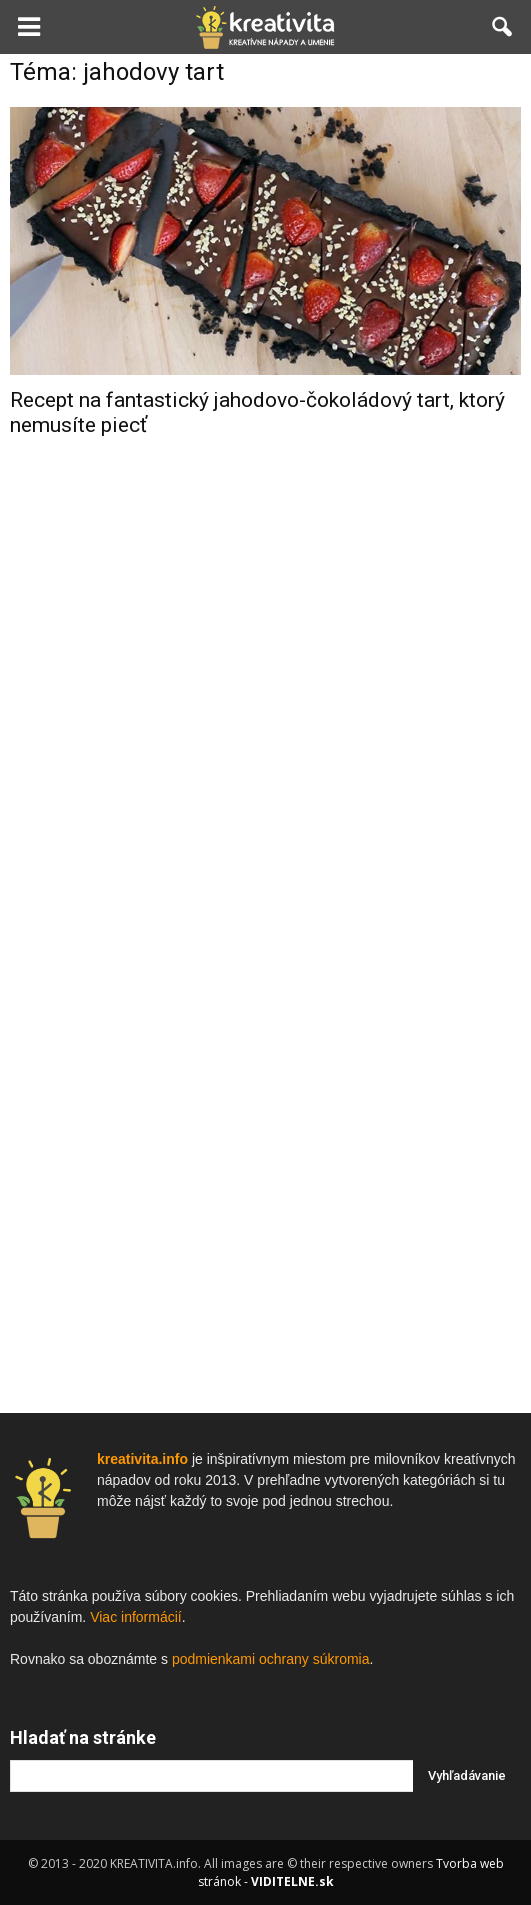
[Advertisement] (266, 772)
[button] (503, 27)
